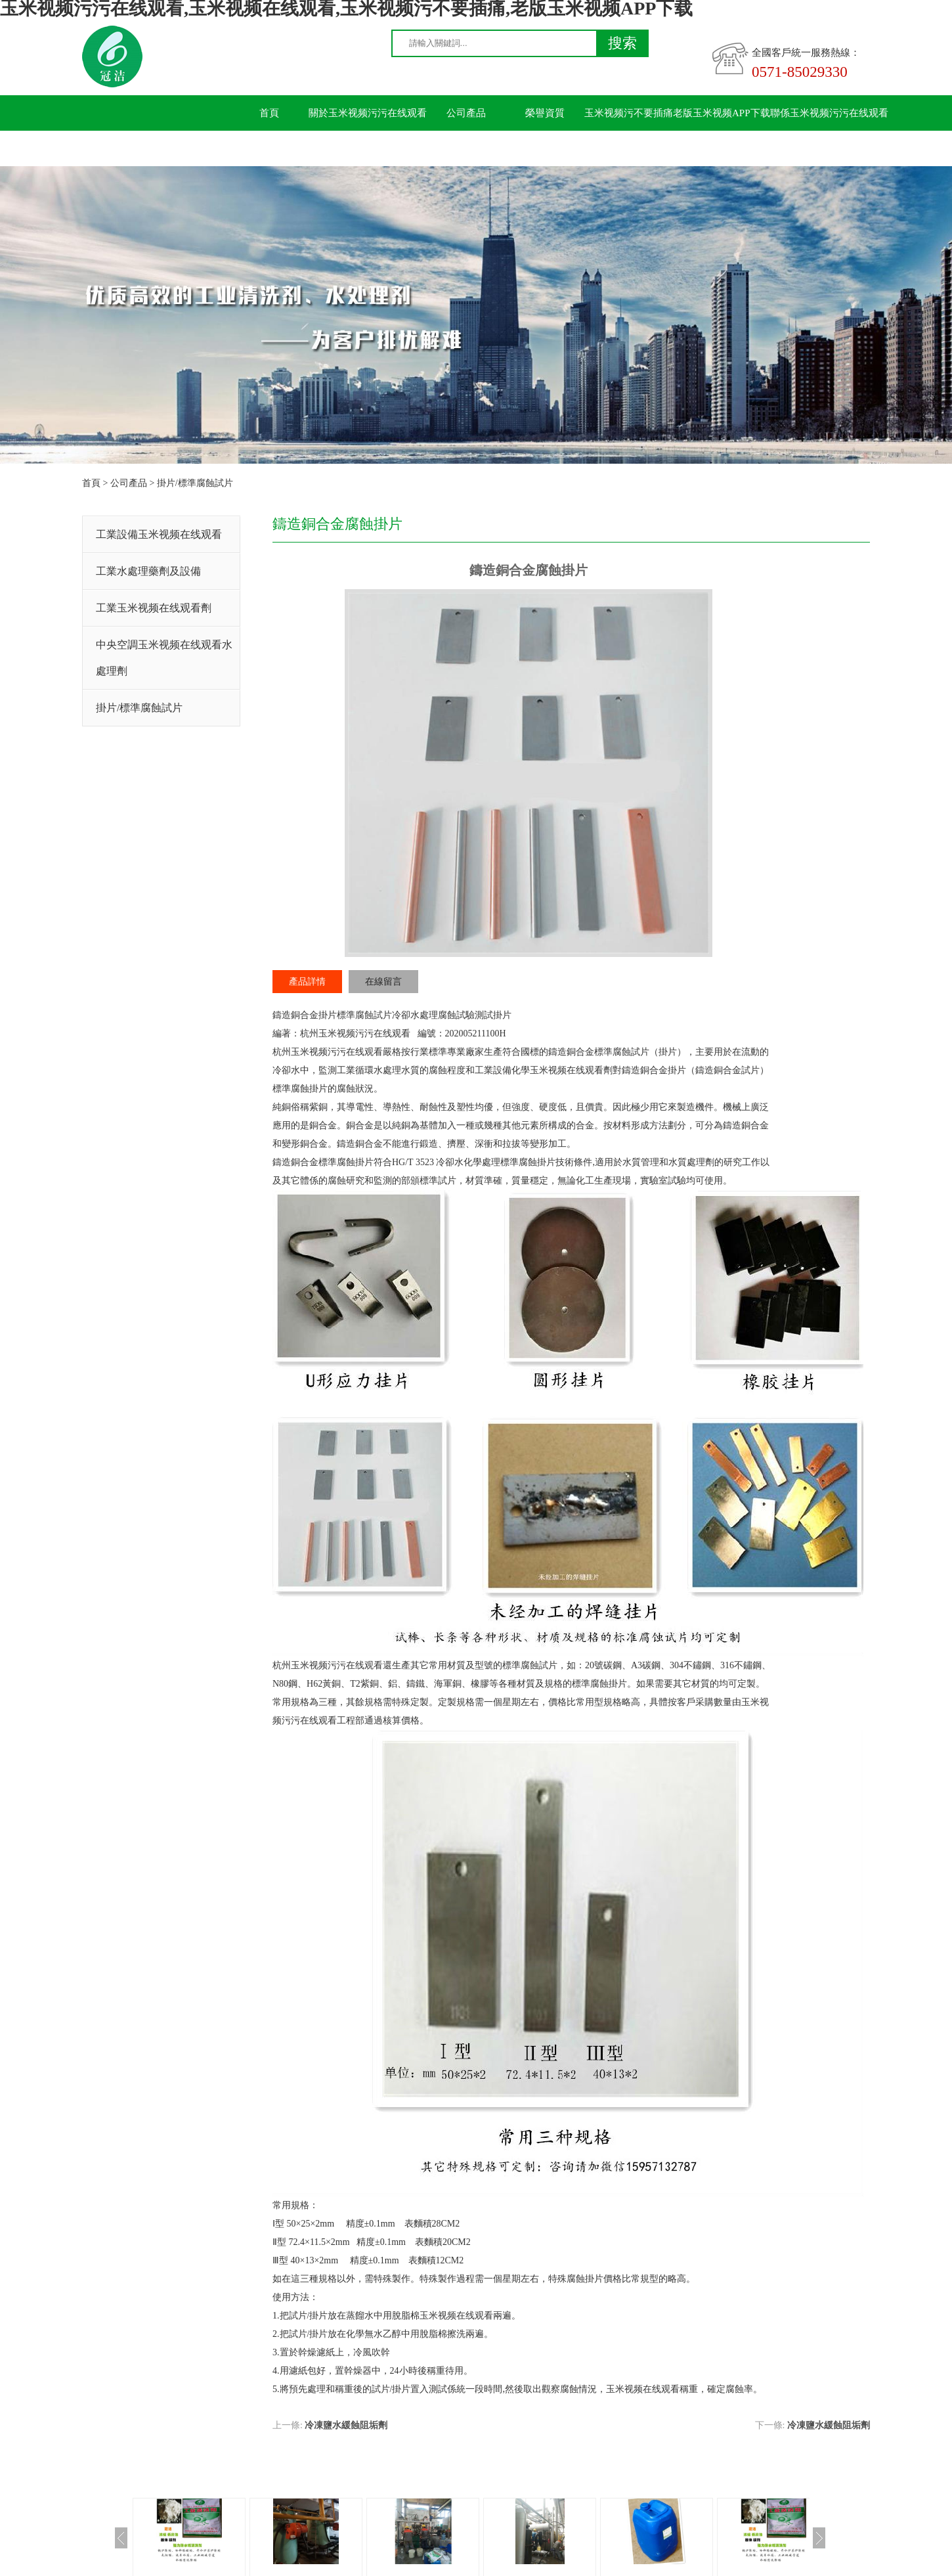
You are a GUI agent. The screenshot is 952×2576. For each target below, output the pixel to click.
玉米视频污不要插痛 (628, 113)
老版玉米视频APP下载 (721, 113)
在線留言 (383, 982)
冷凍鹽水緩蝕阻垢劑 (346, 2425)
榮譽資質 (545, 113)
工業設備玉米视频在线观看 (159, 534)
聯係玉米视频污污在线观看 (829, 113)
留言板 (269, 148)
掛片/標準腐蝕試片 (195, 483)
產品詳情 (307, 982)
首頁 (269, 113)
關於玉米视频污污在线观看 (368, 113)
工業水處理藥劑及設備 (148, 571)
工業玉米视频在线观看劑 (153, 607)
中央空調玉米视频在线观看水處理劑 (164, 658)
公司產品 (466, 113)
